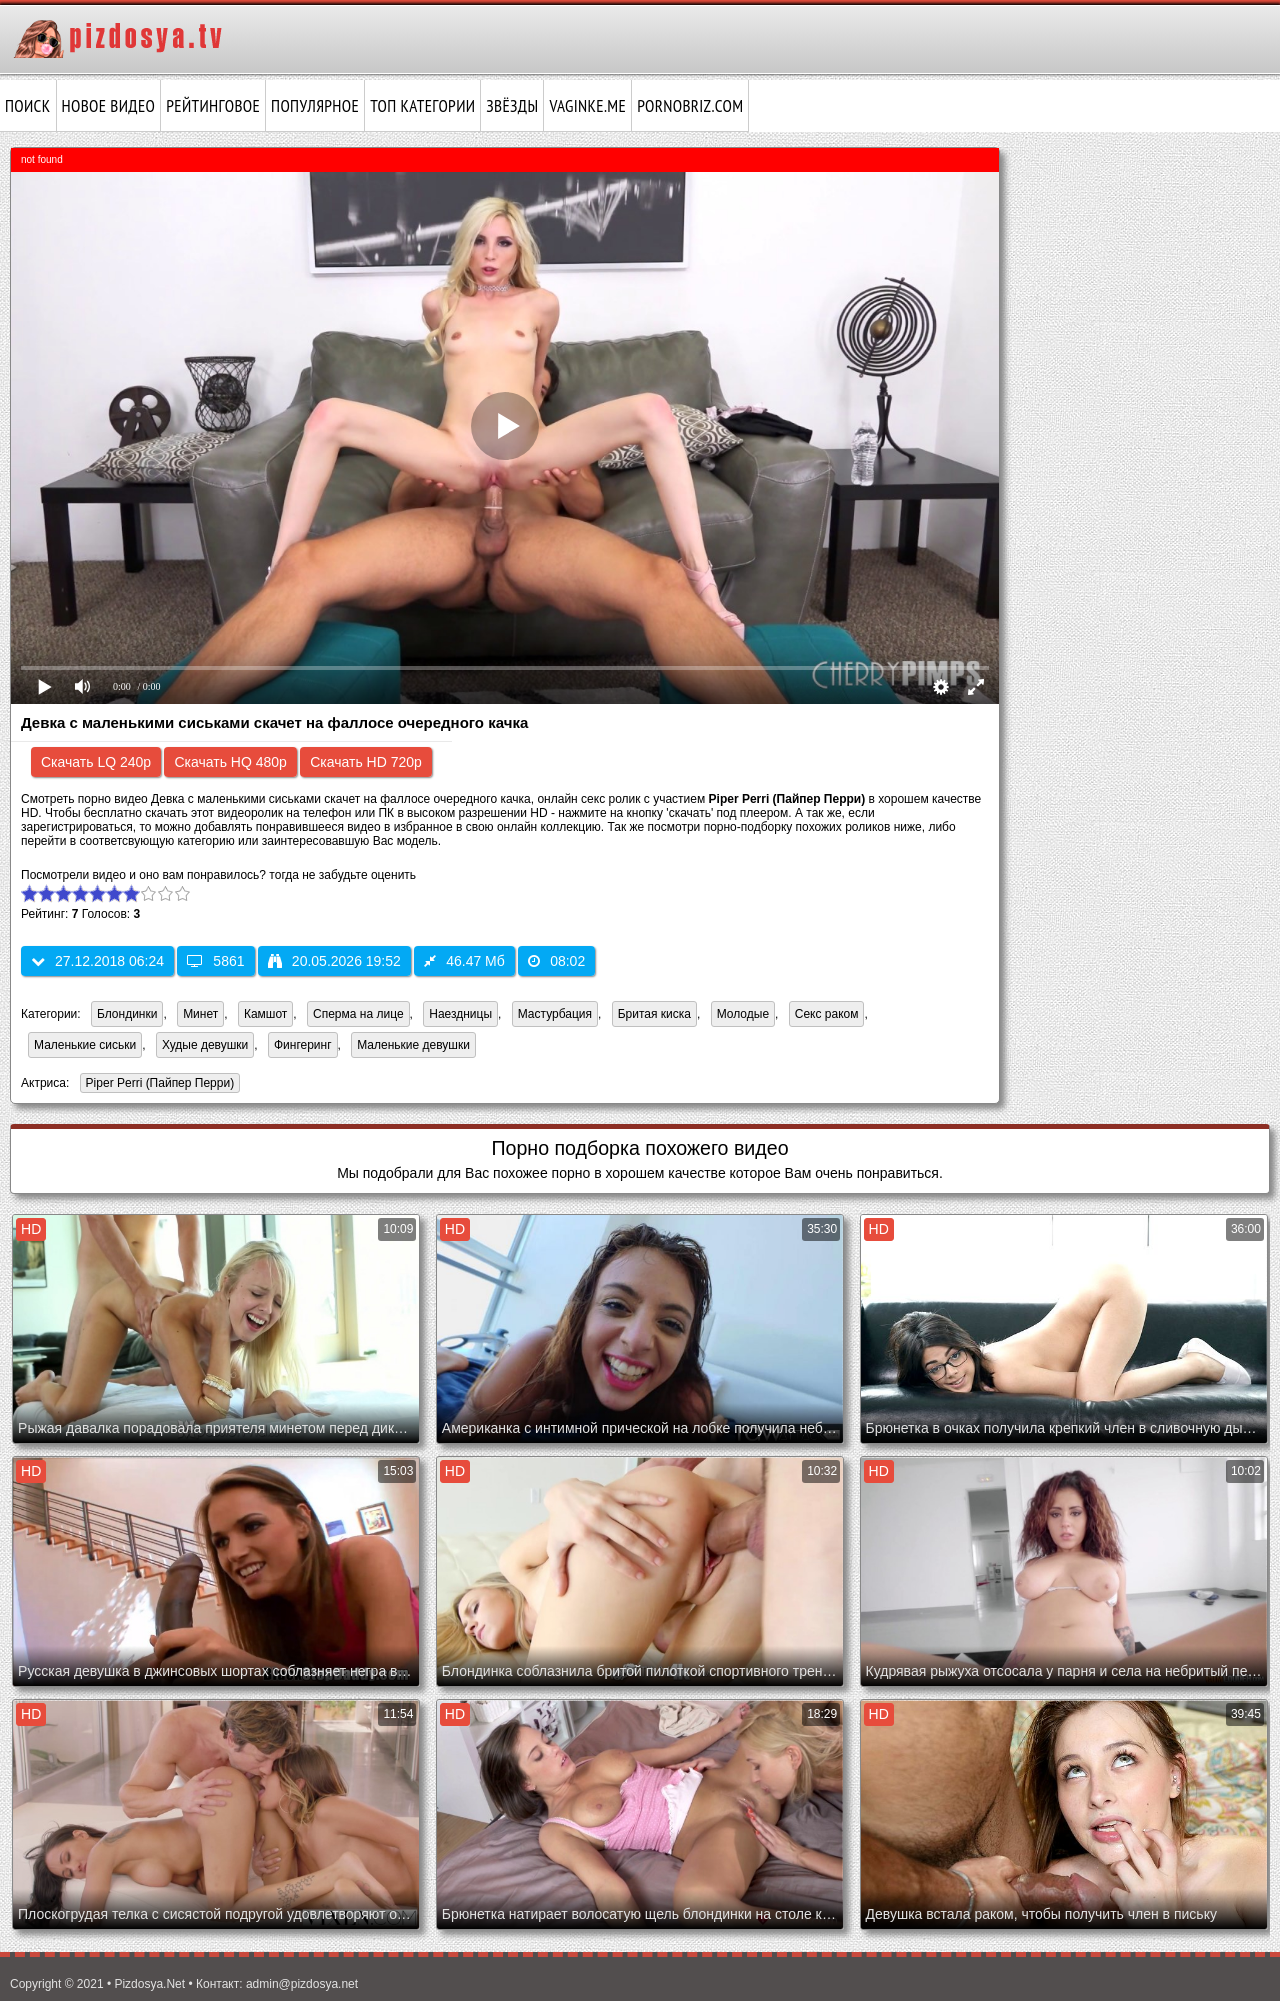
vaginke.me (587, 106)
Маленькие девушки (413, 1045)
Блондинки (127, 1014)
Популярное (315, 106)
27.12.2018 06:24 (97, 961)
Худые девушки (205, 1045)
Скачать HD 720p (366, 762)
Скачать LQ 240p (96, 762)
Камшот (265, 1014)
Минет (200, 1014)
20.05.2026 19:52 (334, 961)
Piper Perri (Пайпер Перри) (157, 1084)
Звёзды (512, 106)
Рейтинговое (213, 106)
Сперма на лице (358, 1014)
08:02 (556, 961)
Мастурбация (555, 1014)
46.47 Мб (464, 961)
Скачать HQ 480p (230, 762)
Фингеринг (303, 1045)
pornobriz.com (690, 106)
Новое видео (109, 106)
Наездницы (460, 1014)
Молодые (743, 1014)
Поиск (28, 106)
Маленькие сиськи (85, 1045)
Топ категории (422, 106)
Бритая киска (654, 1014)
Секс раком (827, 1014)
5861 (215, 961)
